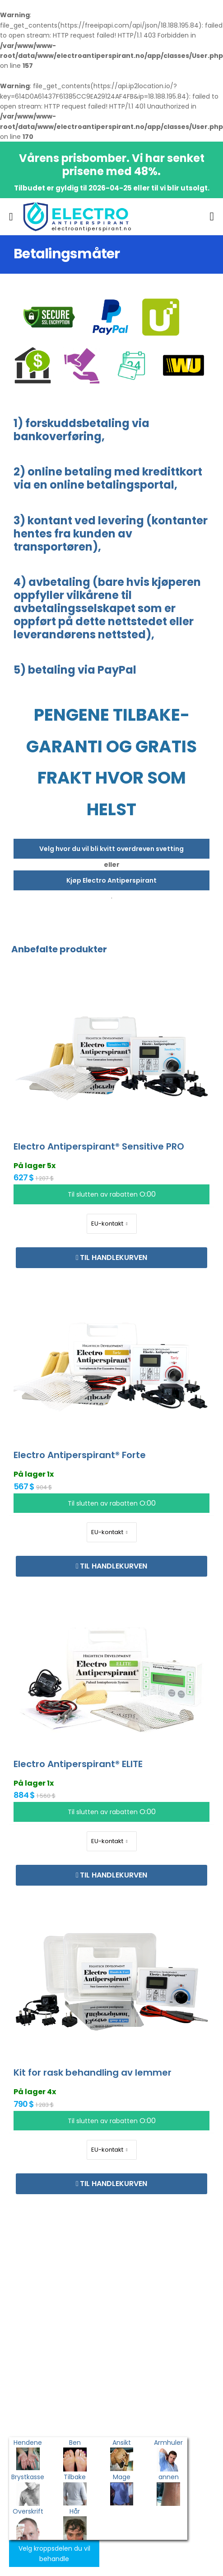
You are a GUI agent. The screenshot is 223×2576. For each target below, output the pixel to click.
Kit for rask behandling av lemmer (93, 2072)
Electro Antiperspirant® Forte (80, 1455)
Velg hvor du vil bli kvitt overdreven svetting (111, 848)
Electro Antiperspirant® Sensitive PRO (99, 1146)
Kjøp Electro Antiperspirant (111, 880)
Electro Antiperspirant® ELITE (78, 1764)
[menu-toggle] (11, 216)
